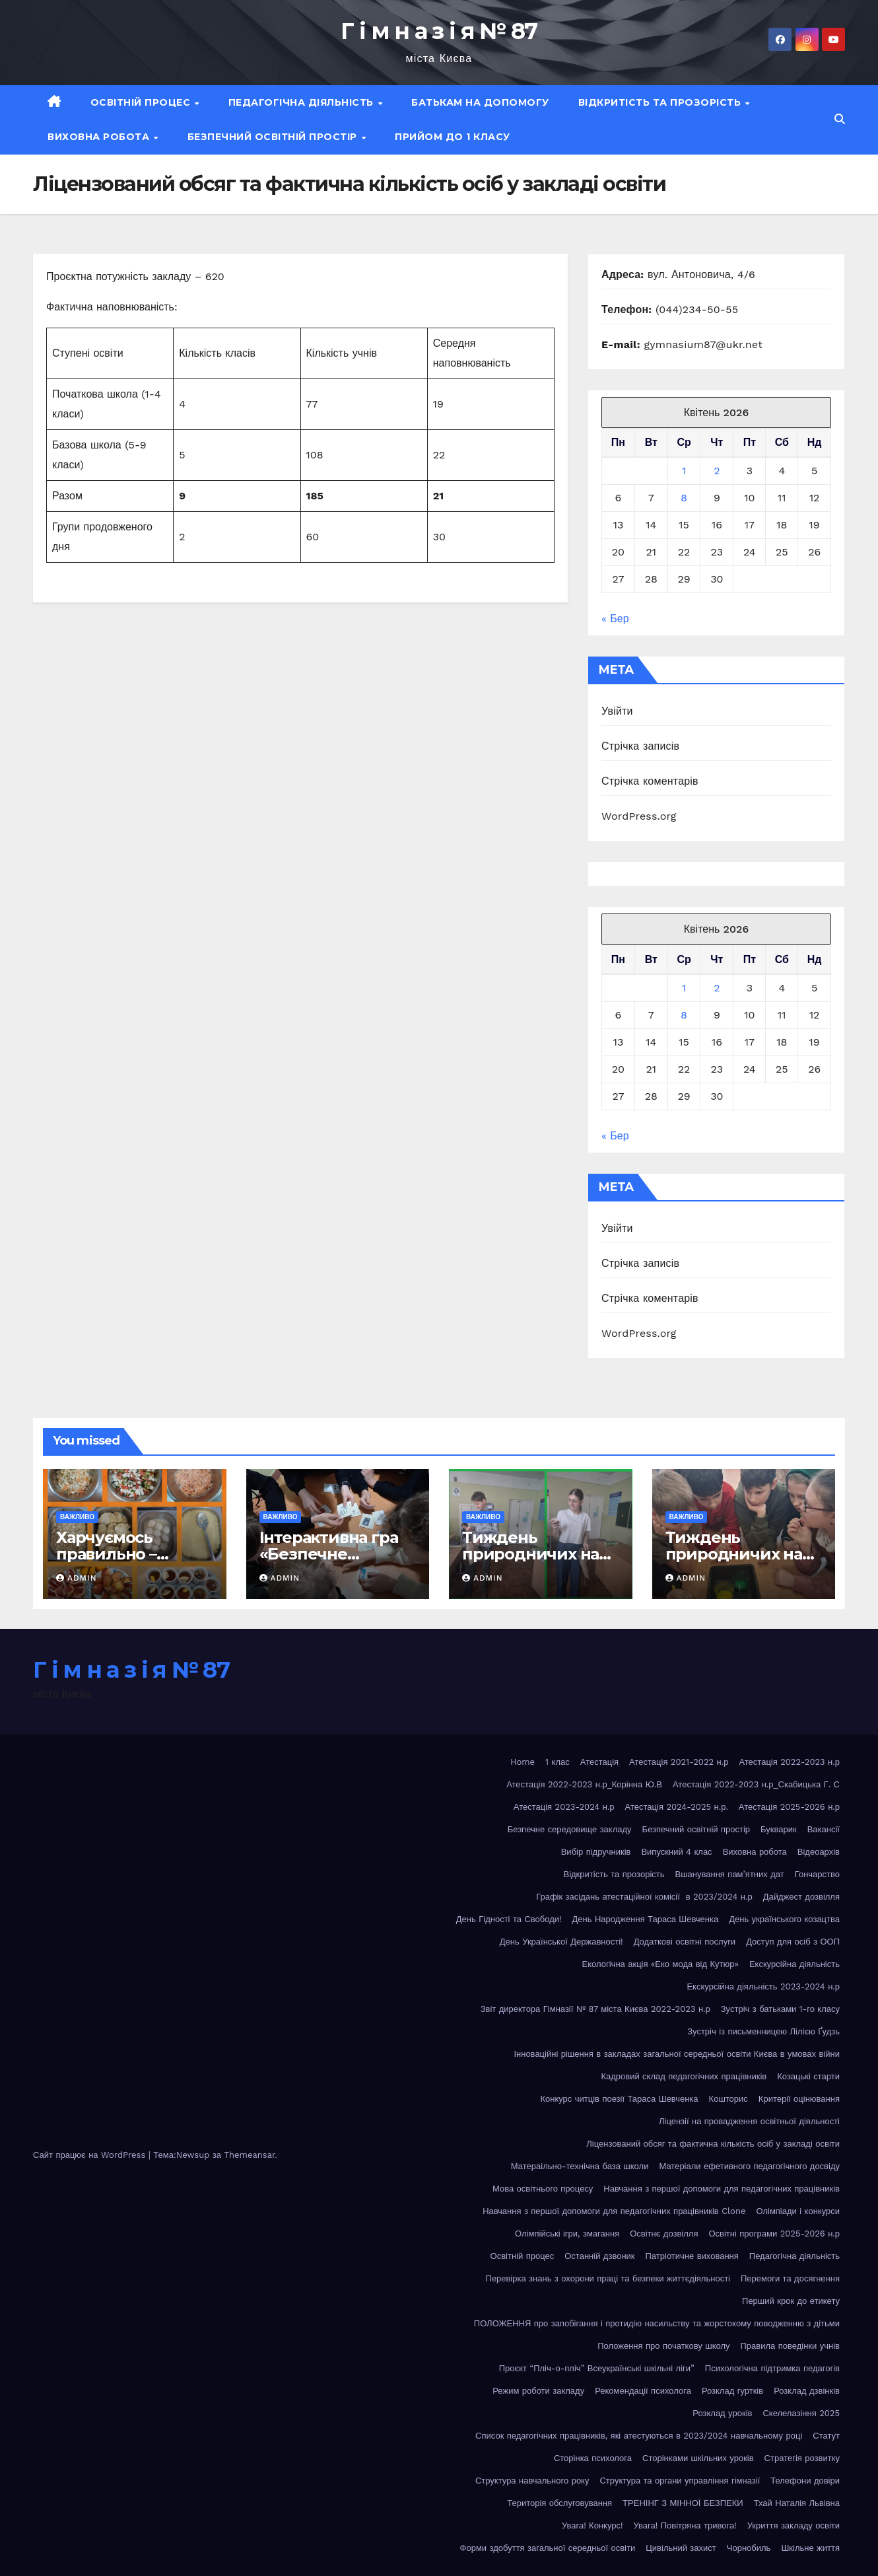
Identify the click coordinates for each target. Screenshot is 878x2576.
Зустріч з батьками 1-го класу (780, 2009)
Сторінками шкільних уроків (698, 2458)
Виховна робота (100, 137)
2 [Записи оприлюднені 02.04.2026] (717, 470)
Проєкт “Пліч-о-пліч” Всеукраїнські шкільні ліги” (596, 2368)
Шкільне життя (810, 2548)
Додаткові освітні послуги (685, 1942)
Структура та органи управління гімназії (679, 2481)
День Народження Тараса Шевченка (645, 1919)
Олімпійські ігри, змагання (567, 2233)
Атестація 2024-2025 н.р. (676, 1807)
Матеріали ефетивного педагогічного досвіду (749, 2166)
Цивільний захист (681, 2548)
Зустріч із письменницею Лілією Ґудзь (763, 2031)
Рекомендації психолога (643, 2391)
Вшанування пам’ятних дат (729, 1874)
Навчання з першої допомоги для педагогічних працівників (721, 2189)
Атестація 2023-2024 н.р (564, 1807)
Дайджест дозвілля (801, 1897)
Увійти (617, 711)
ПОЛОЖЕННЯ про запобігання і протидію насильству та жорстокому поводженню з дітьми (657, 2323)
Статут (826, 2436)
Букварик (778, 1829)
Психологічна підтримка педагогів (772, 2368)
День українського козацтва (784, 1919)
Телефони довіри (805, 2481)
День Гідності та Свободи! (509, 1919)
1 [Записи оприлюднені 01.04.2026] (684, 470)
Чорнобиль (749, 2548)
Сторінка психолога (593, 2458)
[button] (839, 119)
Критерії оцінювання (799, 2099)
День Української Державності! (561, 1942)
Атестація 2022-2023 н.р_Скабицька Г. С (756, 1784)
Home (522, 1762)
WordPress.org (639, 816)
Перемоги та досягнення (790, 2278)
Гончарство (817, 1874)
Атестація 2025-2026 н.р (789, 1807)
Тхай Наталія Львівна (797, 2503)
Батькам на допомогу (480, 102)
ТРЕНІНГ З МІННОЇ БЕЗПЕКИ (683, 2503)
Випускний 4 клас (676, 1852)
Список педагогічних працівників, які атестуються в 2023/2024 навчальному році (638, 2436)
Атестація (599, 1762)
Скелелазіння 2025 (801, 2413)
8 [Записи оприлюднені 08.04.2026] (684, 497)
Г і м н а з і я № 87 (439, 31)
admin (76, 1578)
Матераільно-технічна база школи (580, 2166)
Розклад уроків (722, 2413)
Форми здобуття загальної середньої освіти (548, 2548)
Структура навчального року (532, 2481)
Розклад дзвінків (807, 2391)
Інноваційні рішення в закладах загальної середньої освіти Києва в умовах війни (677, 2054)
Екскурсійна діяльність (794, 1964)
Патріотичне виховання (692, 2256)
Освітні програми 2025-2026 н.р (774, 2233)
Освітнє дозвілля (664, 2233)
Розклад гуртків (732, 2391)
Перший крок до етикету (791, 2301)
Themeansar (249, 2155)
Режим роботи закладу (538, 2391)
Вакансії (823, 1829)
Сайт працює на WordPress (91, 2155)
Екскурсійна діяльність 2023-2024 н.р (763, 1986)
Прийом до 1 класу (452, 137)
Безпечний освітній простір (273, 137)
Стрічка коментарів (649, 781)
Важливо (77, 1517)
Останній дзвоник (599, 2256)
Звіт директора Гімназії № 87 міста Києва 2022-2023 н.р (595, 2009)
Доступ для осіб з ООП (793, 1942)
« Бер (615, 618)
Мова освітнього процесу (542, 2189)
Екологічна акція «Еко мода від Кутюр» (660, 1964)
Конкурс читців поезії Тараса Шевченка (619, 2099)
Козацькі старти (808, 2076)
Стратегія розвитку (802, 2458)
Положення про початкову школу (663, 2346)
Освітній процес (141, 102)
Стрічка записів (640, 746)
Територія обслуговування (559, 2503)
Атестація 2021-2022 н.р (678, 1762)
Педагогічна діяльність (302, 102)
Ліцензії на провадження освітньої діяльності (749, 2121)
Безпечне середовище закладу (570, 1829)
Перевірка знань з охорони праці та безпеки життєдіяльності (607, 2278)
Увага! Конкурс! (592, 2525)
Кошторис (728, 2099)
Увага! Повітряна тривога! (685, 2525)
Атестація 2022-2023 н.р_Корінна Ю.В (584, 1784)
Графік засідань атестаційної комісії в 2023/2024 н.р (644, 1897)
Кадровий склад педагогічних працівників (683, 2076)
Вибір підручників (596, 1852)
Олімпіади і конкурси (798, 2211)
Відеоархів (818, 1852)
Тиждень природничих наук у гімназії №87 (743, 1554)
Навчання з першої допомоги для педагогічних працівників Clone (614, 2211)
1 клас (557, 1762)
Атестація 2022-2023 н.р (789, 1762)
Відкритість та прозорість (661, 102)
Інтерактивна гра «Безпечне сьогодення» (328, 1554)
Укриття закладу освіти (793, 2525)
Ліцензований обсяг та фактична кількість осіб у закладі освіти (713, 2144)
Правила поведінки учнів (790, 2346)
